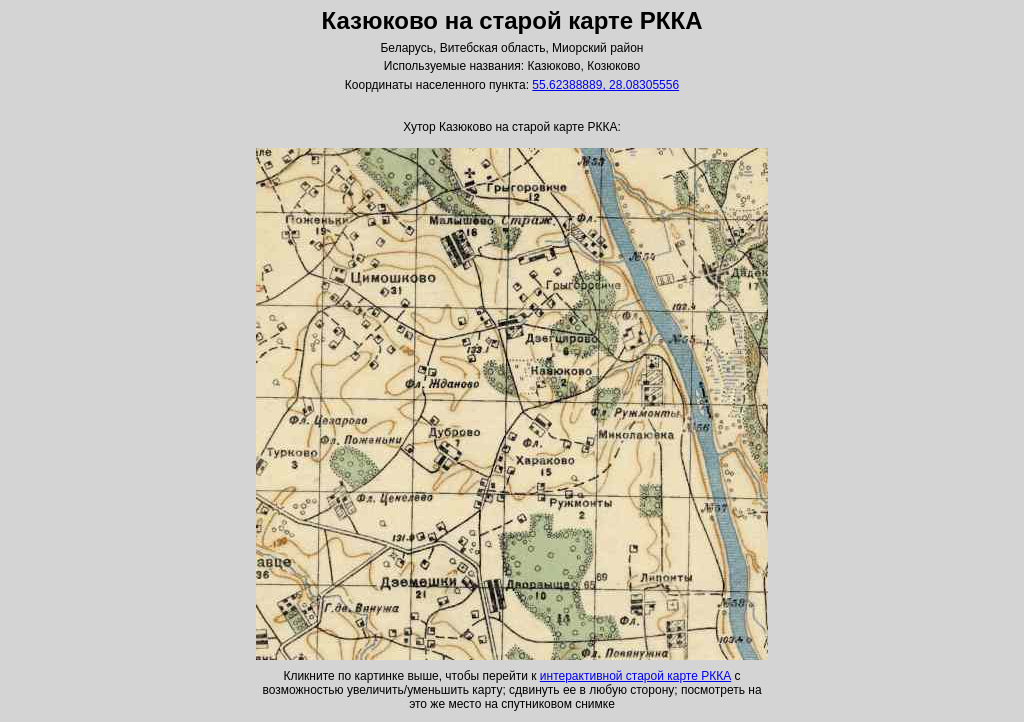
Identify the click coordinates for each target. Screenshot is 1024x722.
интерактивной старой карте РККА (635, 676)
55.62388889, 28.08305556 (605, 85)
